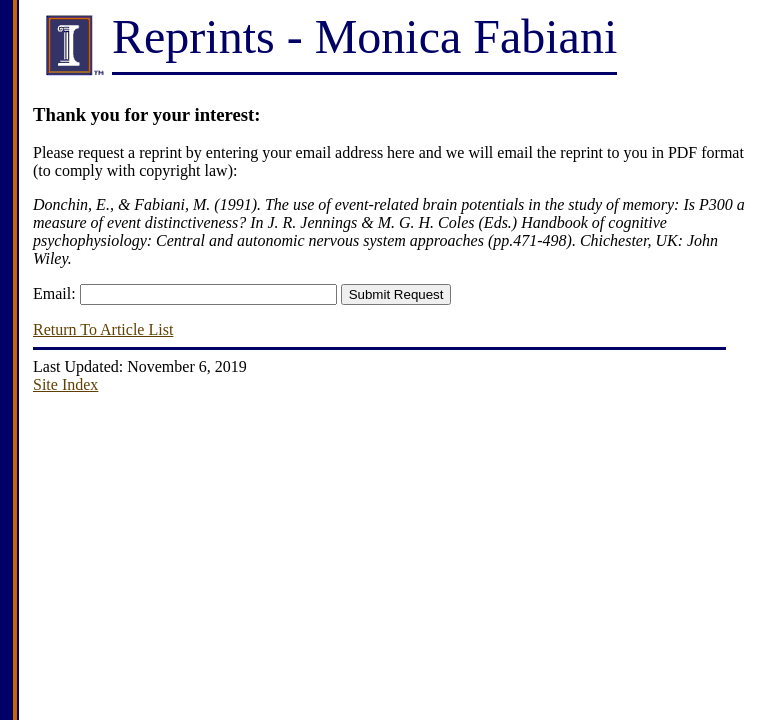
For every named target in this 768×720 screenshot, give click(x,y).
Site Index (65, 384)
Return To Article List (103, 329)
